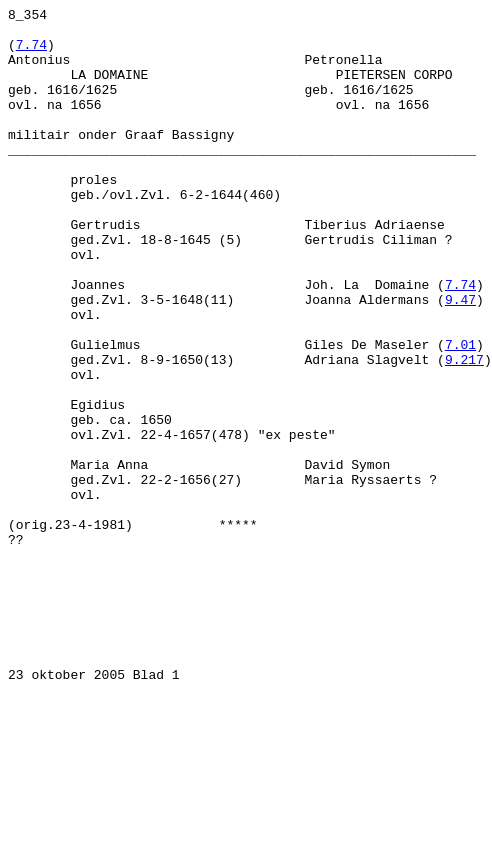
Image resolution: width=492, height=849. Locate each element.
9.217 (464, 431)
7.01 (460, 413)
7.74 (31, 53)
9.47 (460, 359)
